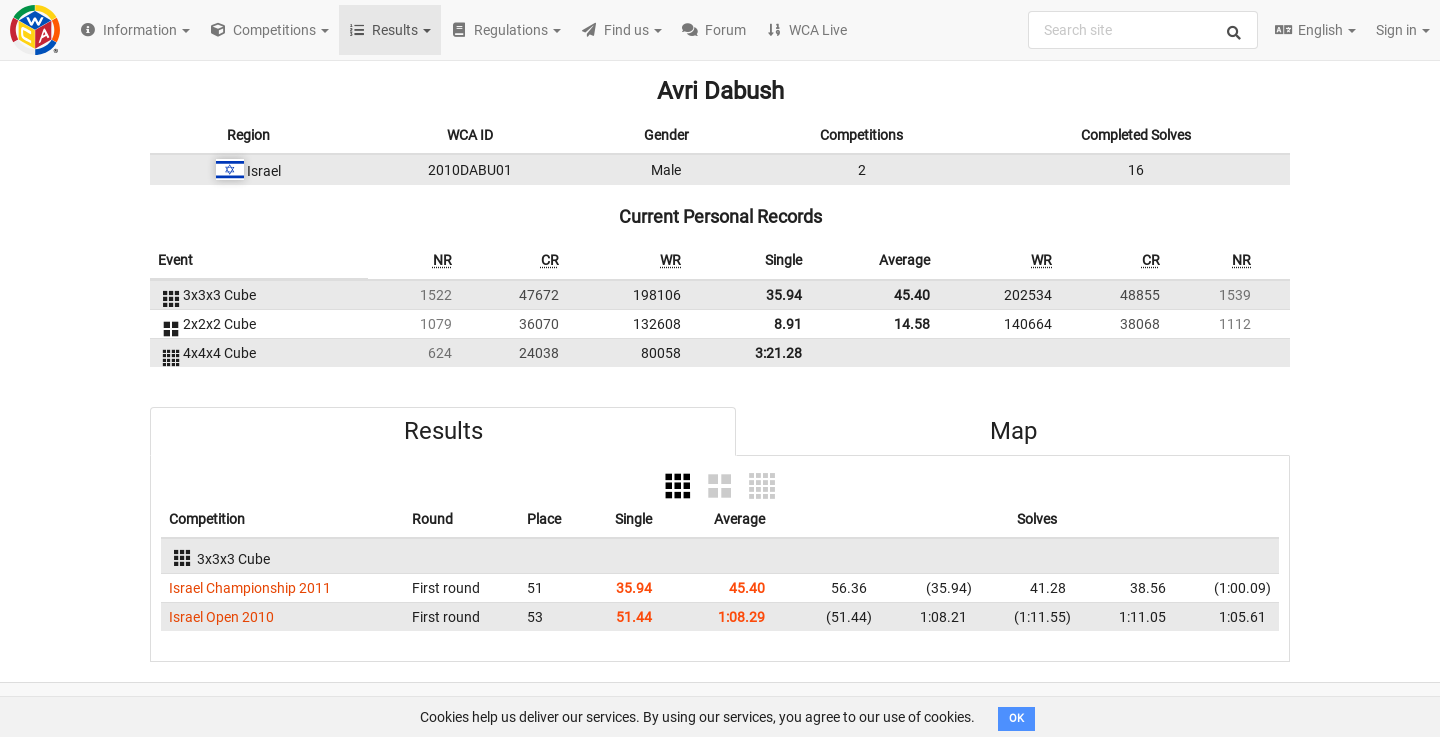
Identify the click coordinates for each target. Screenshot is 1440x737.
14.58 (912, 324)
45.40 (912, 295)
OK (1016, 718)
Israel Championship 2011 (250, 588)
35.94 (784, 295)
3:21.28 (778, 353)
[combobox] (1143, 30)
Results (443, 431)
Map (1013, 431)
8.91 (788, 324)
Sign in (1403, 30)
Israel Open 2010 (221, 617)
